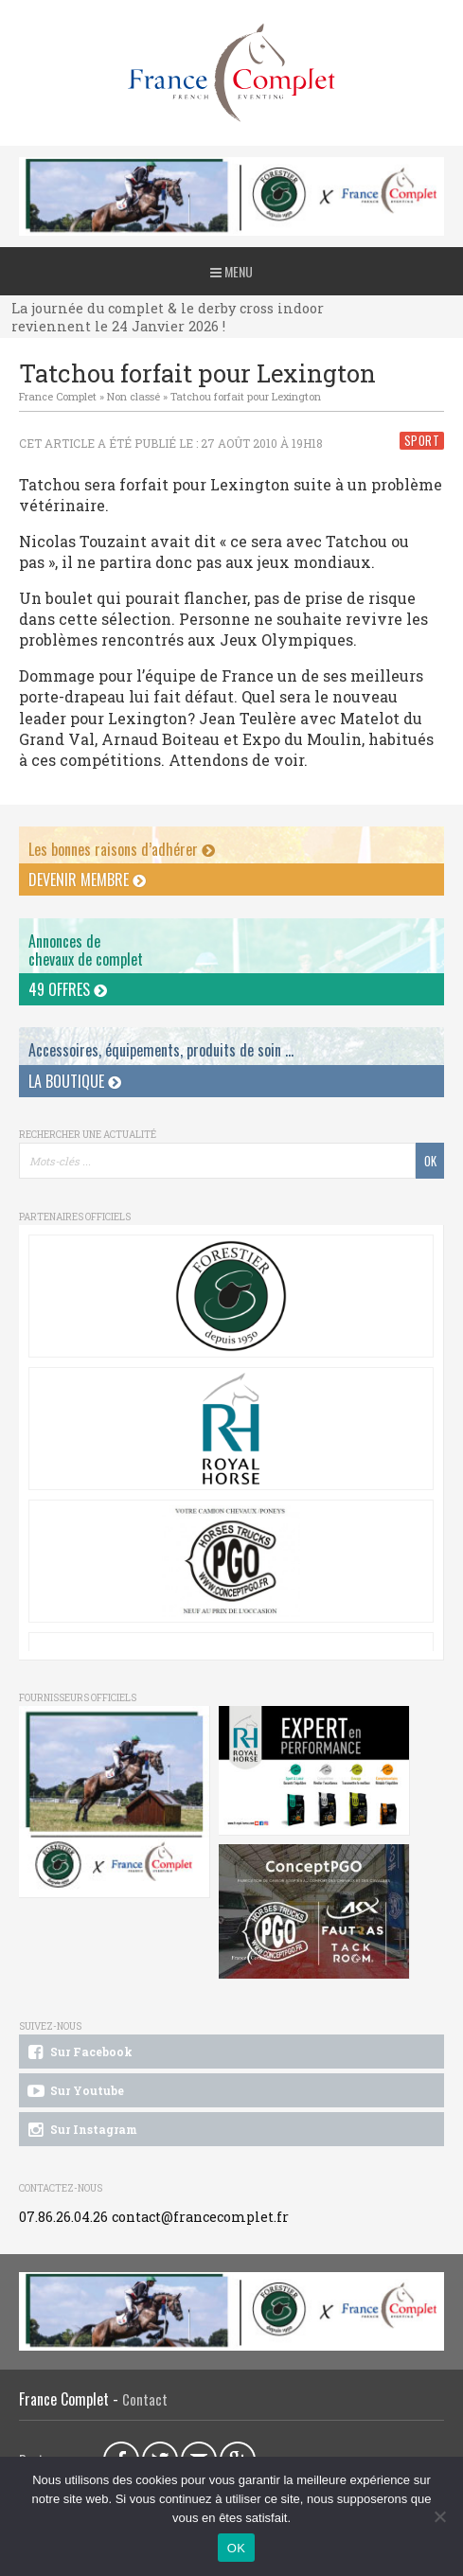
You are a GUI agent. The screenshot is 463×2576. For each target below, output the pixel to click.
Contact (145, 2399)
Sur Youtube (74, 2091)
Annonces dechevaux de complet (85, 950)
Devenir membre (87, 879)
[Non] (439, 2516)
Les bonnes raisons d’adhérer (121, 849)
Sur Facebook (79, 2052)
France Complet (58, 396)
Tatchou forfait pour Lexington (245, 396)
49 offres (67, 989)
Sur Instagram (81, 2130)
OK (236, 2548)
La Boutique (74, 1081)
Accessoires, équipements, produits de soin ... (161, 1050)
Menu (231, 271)
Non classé (133, 396)
